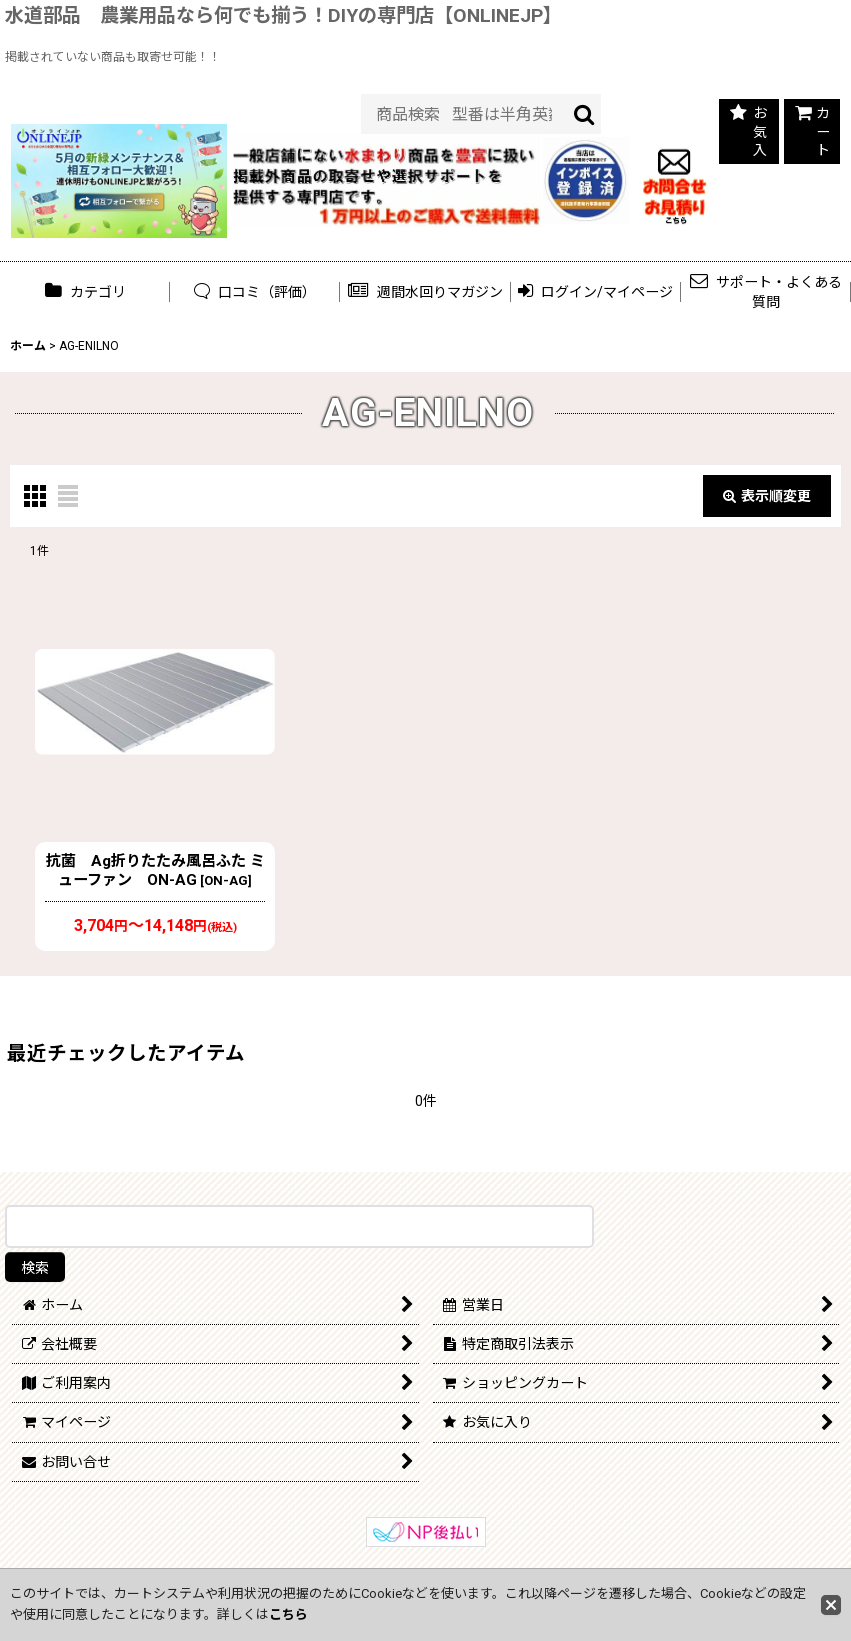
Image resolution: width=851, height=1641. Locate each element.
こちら (288, 1614)
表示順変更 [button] (767, 496)
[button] (425, 291)
